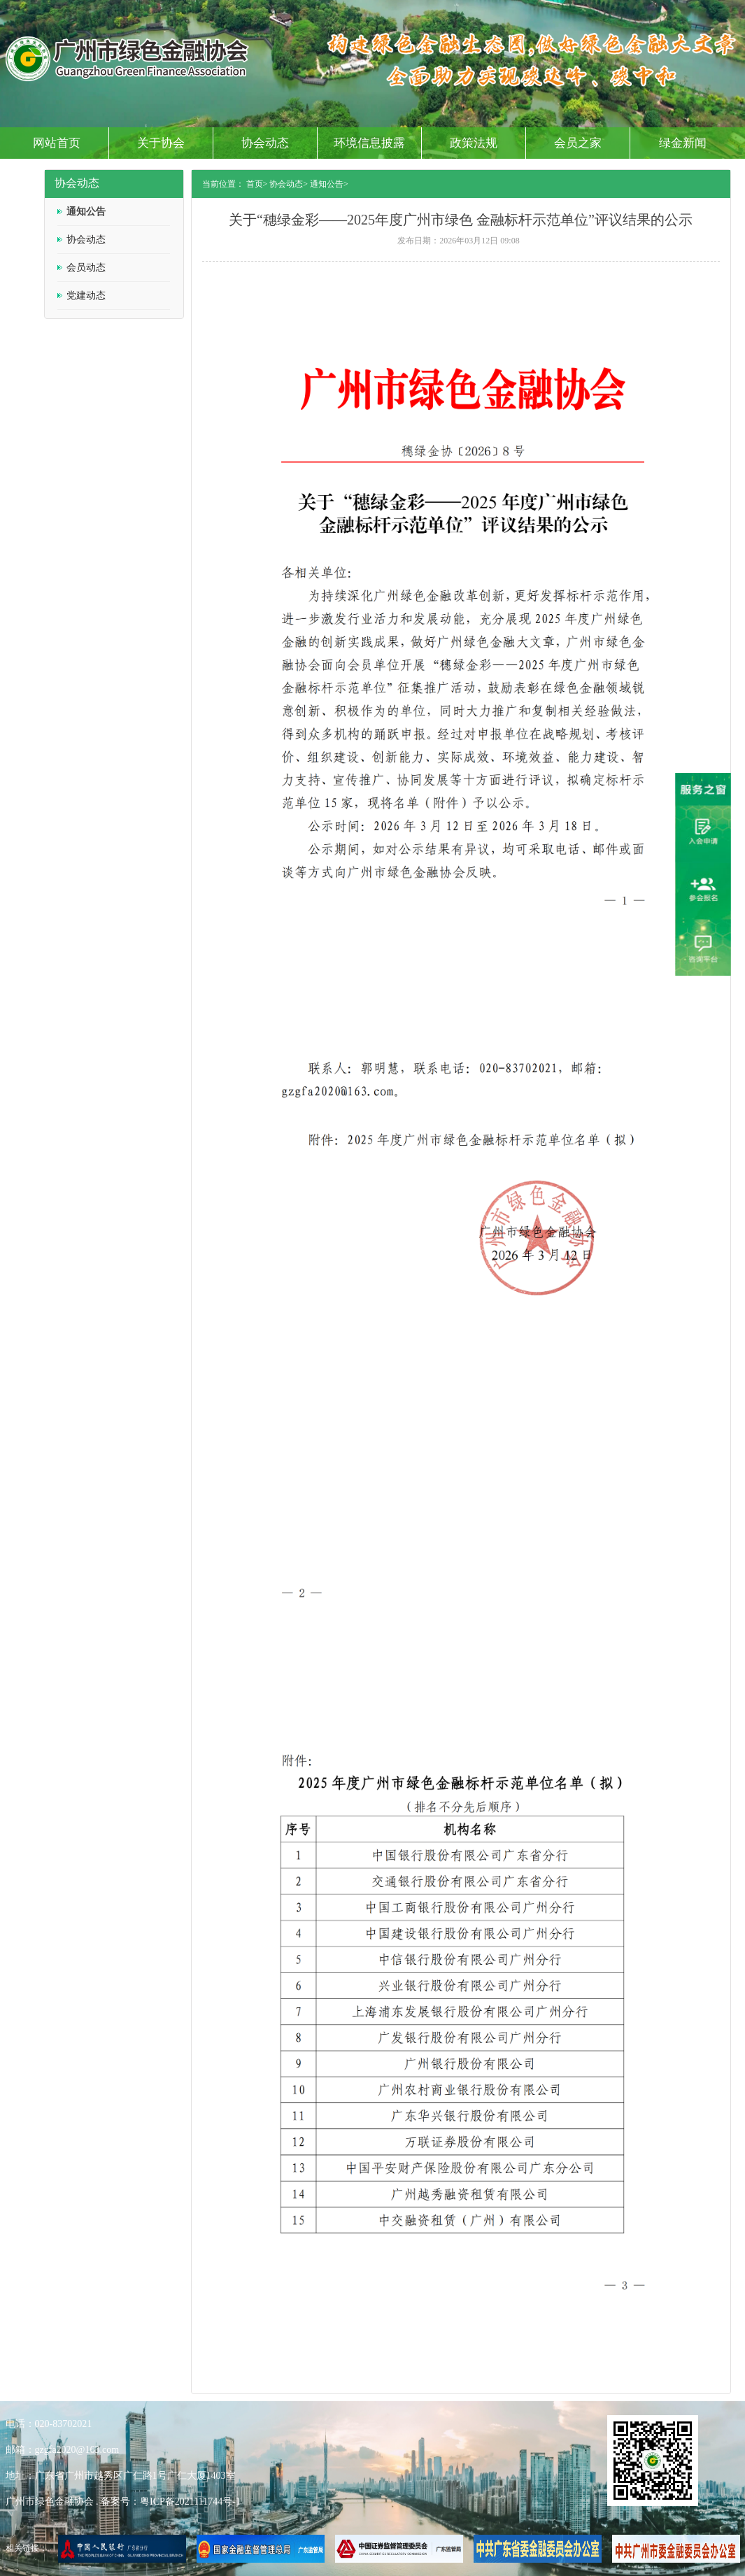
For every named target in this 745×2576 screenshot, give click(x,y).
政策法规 (473, 143)
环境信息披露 (369, 143)
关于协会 (161, 143)
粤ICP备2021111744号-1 (190, 2501)
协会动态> (288, 184)
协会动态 (265, 143)
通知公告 (86, 211)
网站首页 (56, 143)
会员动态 (86, 267)
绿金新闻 (683, 143)
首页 (254, 184)
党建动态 (86, 295)
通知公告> (329, 184)
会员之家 (578, 143)
